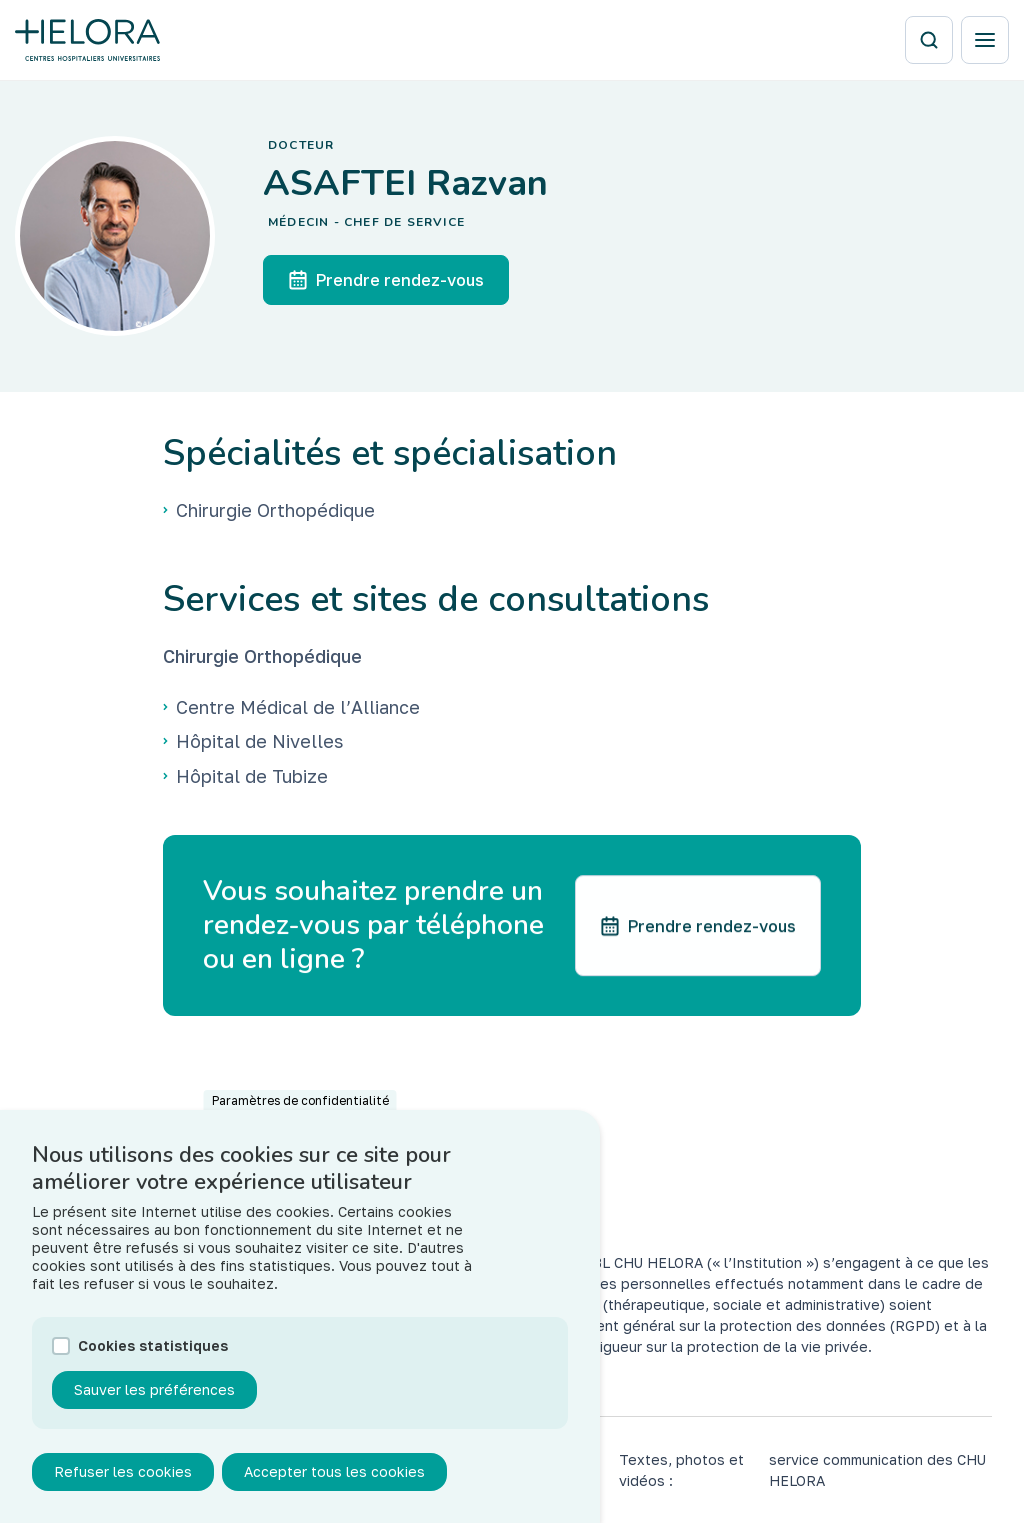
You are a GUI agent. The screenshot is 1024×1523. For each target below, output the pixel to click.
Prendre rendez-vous (386, 280)
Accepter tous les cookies (334, 1488)
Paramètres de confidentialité (300, 1117)
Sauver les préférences (154, 1406)
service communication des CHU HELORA (877, 1470)
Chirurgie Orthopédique (262, 656)
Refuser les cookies (123, 1488)
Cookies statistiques (153, 1362)
